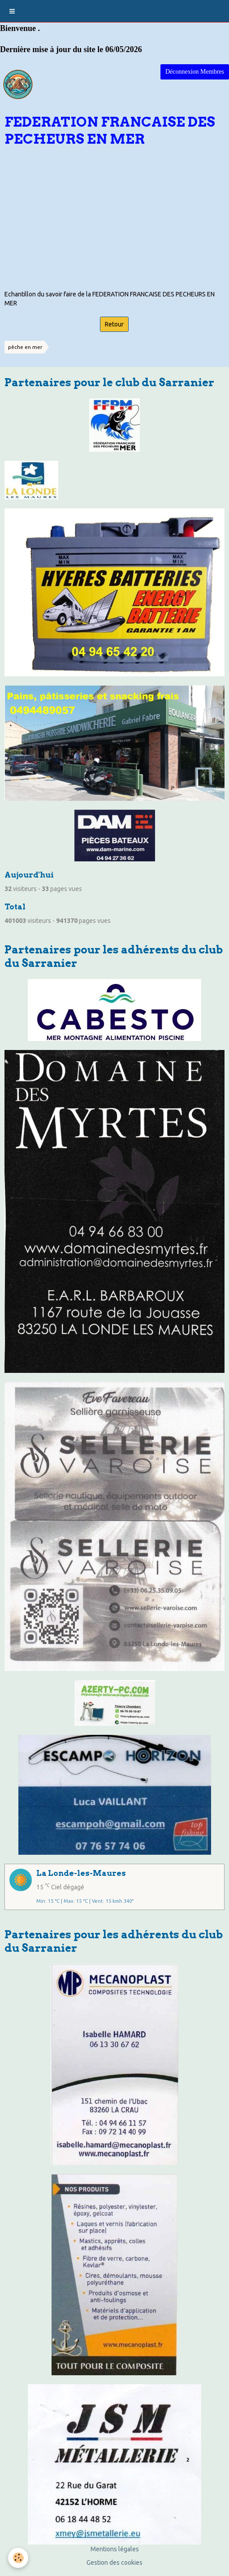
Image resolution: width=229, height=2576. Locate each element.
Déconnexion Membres (194, 71)
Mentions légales (115, 2549)
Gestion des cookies (114, 2562)
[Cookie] (18, 2558)
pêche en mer (25, 347)
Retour (114, 324)
